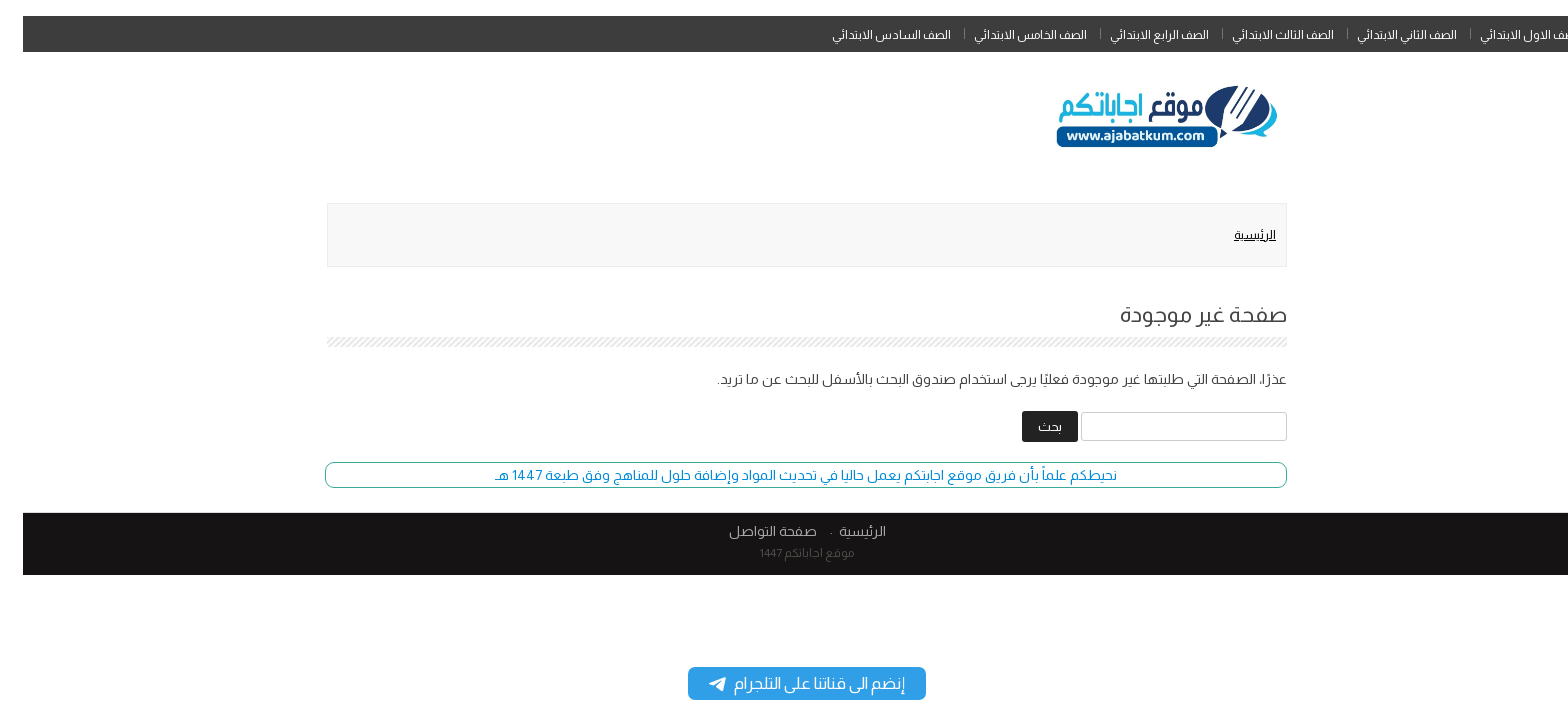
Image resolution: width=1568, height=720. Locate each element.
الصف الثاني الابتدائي (1384, 35)
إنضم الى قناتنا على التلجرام (784, 683)
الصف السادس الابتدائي (868, 35)
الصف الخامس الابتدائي (1007, 35)
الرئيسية (1232, 235)
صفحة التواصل (750, 531)
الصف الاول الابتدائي (1507, 35)
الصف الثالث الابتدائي (1260, 35)
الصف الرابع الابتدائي (1136, 35)
